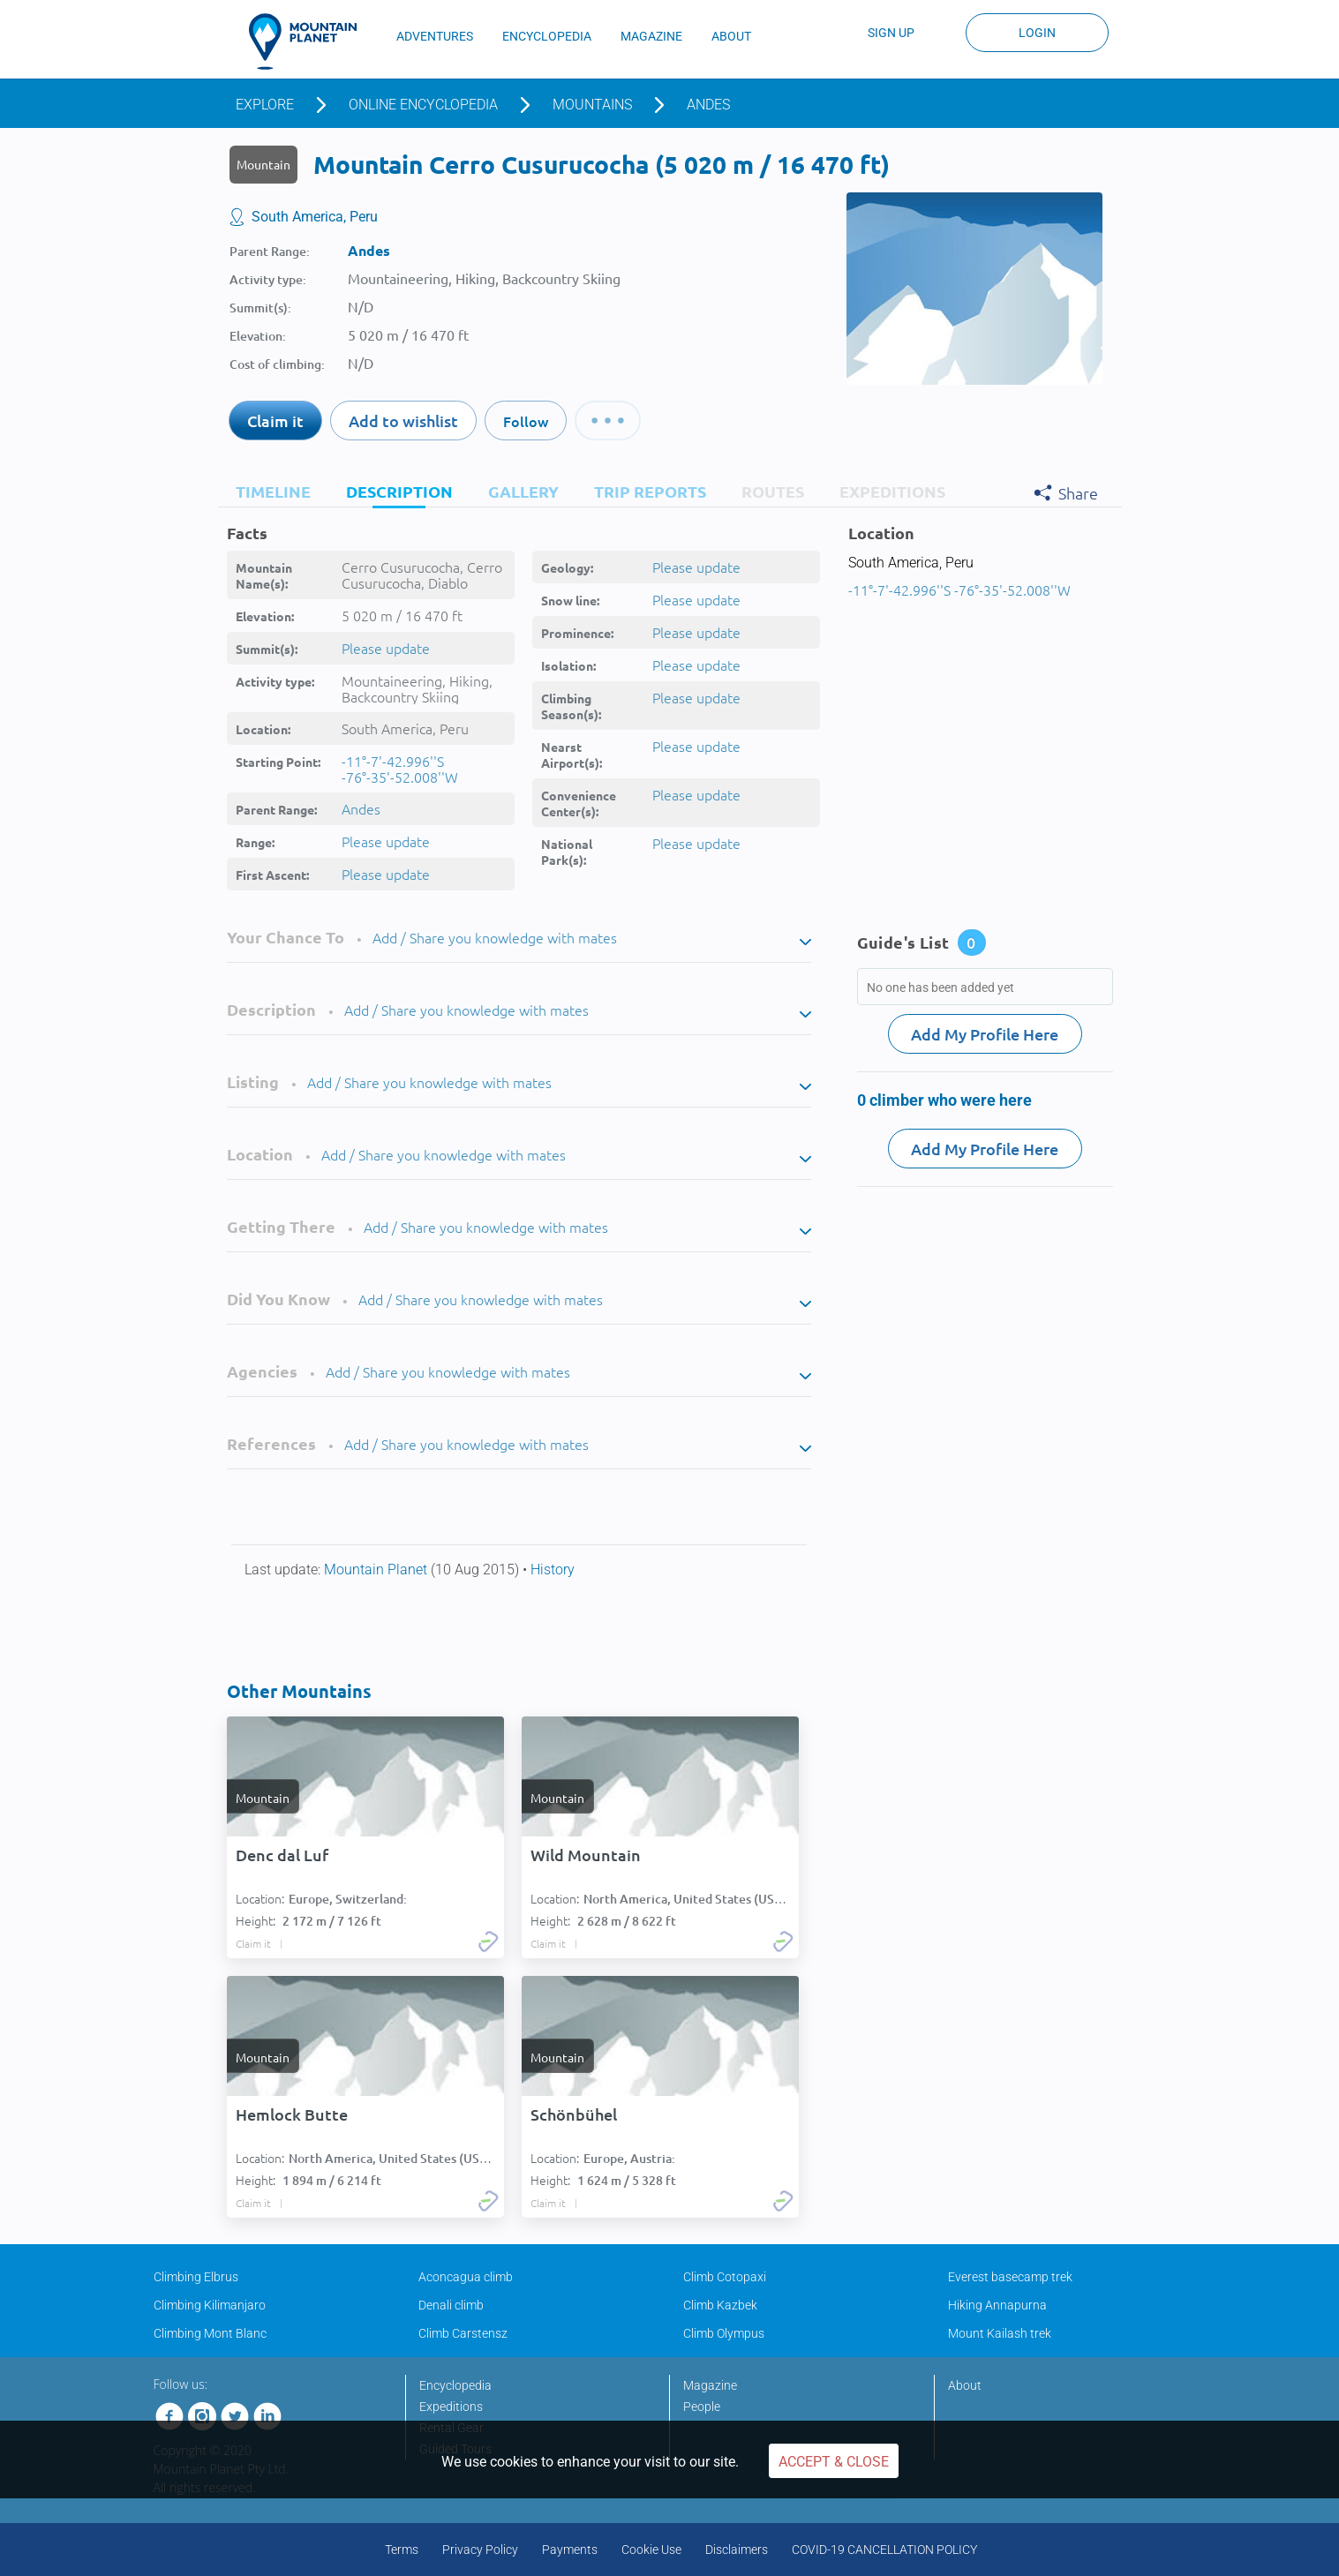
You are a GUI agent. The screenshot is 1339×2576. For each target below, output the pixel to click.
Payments (570, 2549)
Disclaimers (736, 2549)
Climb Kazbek (720, 2305)
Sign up (891, 33)
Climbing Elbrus (196, 2277)
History (552, 1569)
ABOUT (731, 36)
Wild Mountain (585, 1855)
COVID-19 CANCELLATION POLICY (884, 2549)
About (965, 2385)
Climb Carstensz (463, 2333)
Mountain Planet (377, 1569)
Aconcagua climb (465, 2277)
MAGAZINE (651, 36)
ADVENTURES (434, 36)
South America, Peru (315, 216)
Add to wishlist (403, 420)
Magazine (710, 2385)
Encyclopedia (455, 2385)
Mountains (592, 104)
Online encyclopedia (423, 104)
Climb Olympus (723, 2333)
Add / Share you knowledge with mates (494, 937)
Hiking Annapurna (997, 2305)
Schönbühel (573, 2114)
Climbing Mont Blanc (210, 2333)
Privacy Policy (480, 2549)
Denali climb (451, 2305)
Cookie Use (651, 2549)
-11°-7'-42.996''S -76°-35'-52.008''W (400, 768)
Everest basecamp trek (1010, 2277)
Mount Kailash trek (999, 2333)
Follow (525, 421)
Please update (386, 647)
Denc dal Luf (282, 1855)
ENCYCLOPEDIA (546, 36)
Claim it (275, 420)
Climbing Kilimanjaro (210, 2305)
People (701, 2407)
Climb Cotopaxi (724, 2277)
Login (1037, 33)
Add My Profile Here (984, 1034)
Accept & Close (834, 2461)
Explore (265, 104)
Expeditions (451, 2407)
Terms (401, 2549)
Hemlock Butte (292, 2114)
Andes (708, 104)
